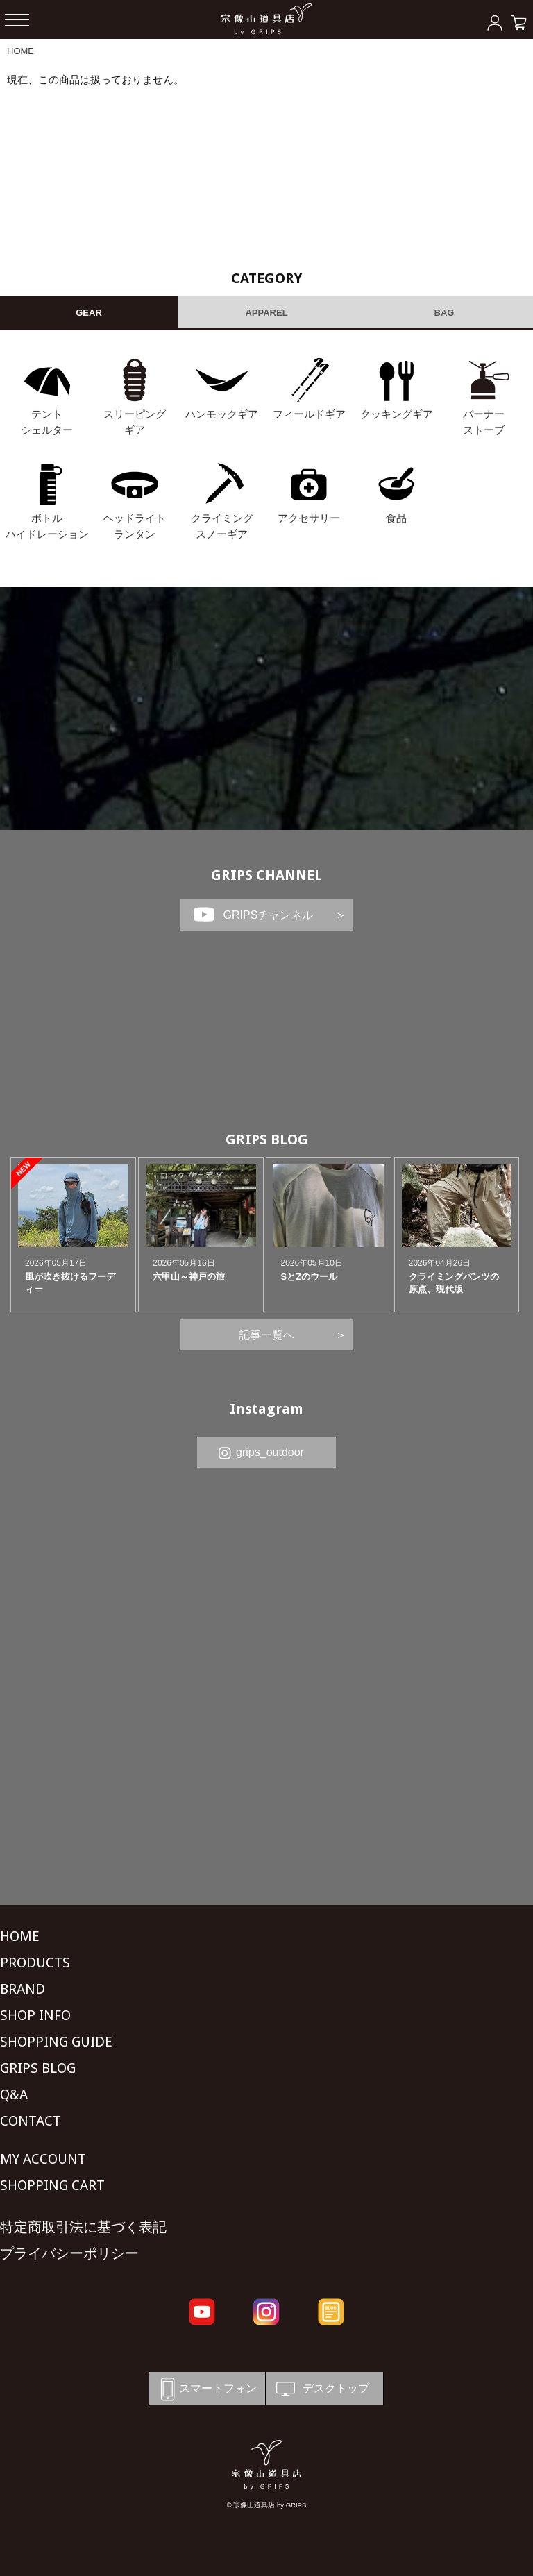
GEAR (89, 312)
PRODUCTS (35, 1962)
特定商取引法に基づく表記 (83, 2227)
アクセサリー (309, 518)
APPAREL (266, 312)
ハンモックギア (221, 414)
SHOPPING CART (52, 2185)
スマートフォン (206, 2389)
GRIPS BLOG (267, 1139)
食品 (396, 518)
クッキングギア (396, 414)
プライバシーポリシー (69, 2253)
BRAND (22, 1989)
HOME (20, 51)
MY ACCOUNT (43, 2159)
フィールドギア (309, 414)
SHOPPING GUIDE (56, 2041)
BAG (444, 312)
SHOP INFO (35, 2015)
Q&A (14, 2094)
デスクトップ (321, 2389)
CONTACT (30, 2120)
